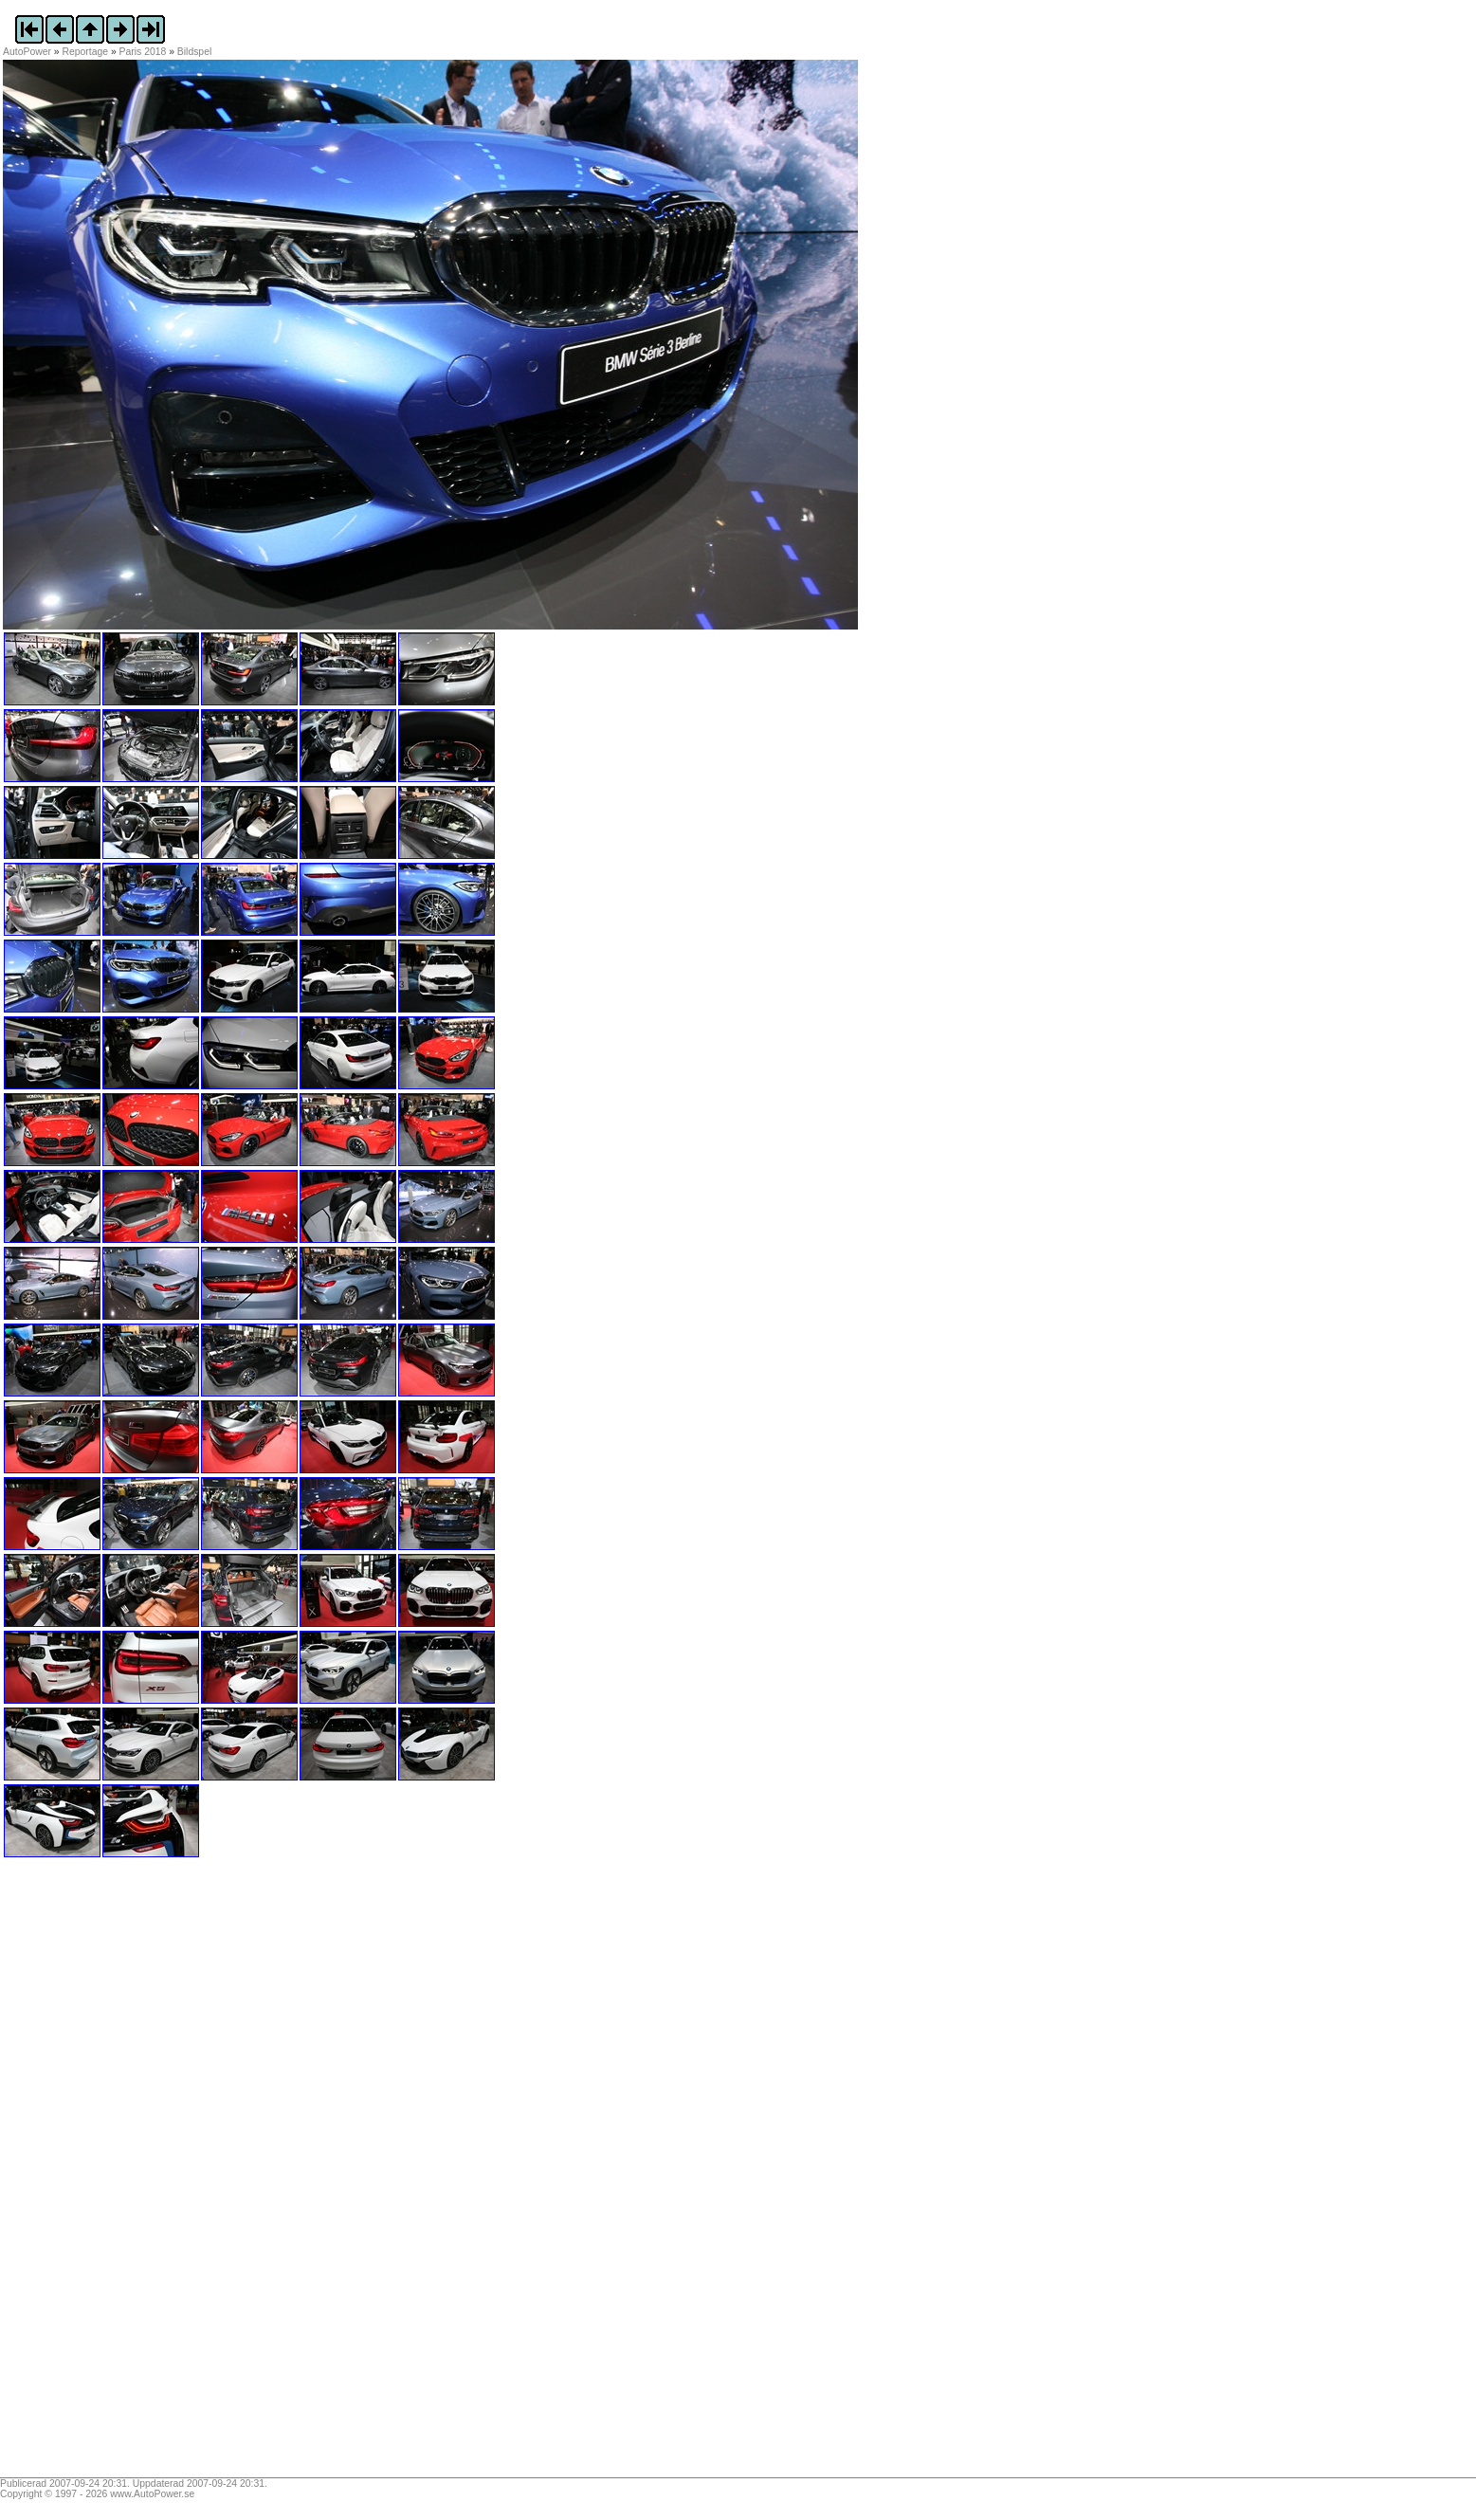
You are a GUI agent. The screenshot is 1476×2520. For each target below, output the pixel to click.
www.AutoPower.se (152, 2494)
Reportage (86, 51)
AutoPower (27, 51)
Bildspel (194, 51)
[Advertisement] (121, 2174)
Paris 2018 (143, 51)
